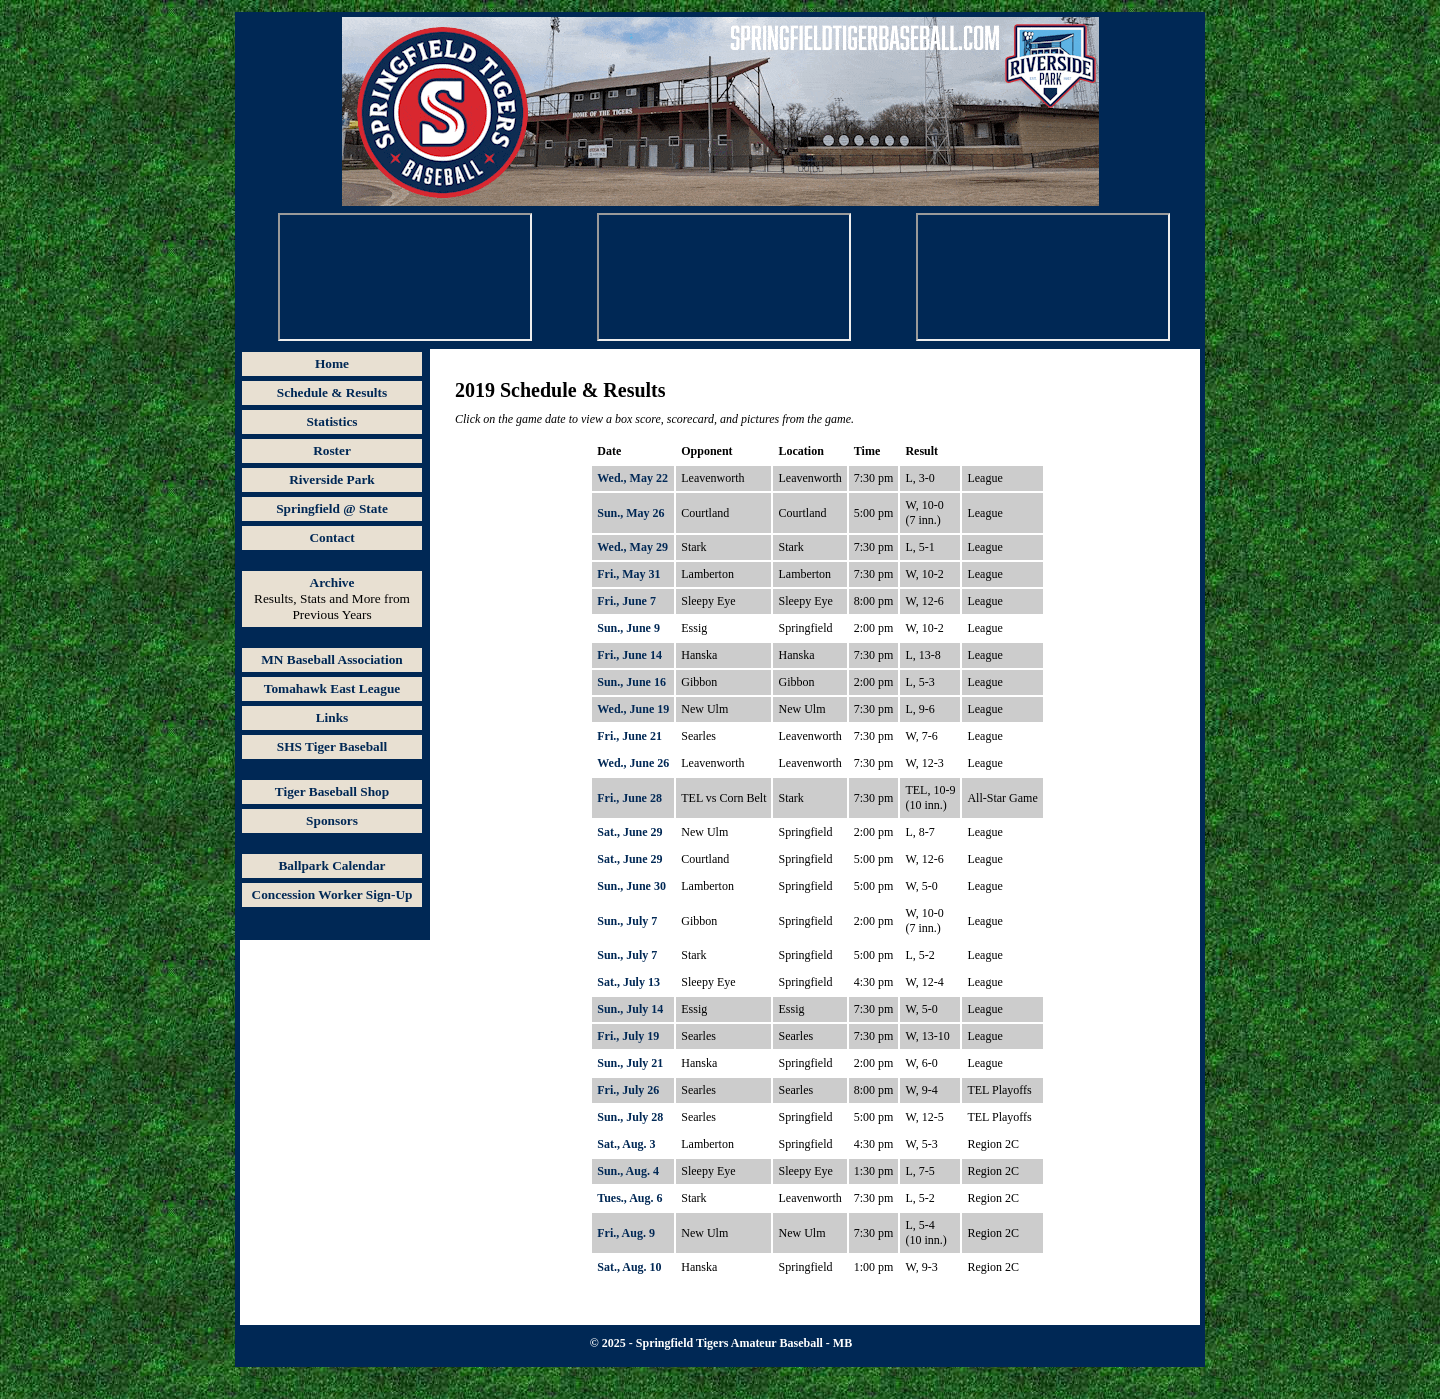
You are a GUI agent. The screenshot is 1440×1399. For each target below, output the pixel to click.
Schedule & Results (332, 392)
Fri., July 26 (628, 1090)
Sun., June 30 (631, 886)
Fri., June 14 (629, 655)
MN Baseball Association (331, 659)
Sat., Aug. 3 (626, 1144)
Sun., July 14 (630, 1009)
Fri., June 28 (629, 798)
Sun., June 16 (631, 682)
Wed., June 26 (633, 763)
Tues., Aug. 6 (629, 1198)
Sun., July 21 (630, 1063)
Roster (332, 450)
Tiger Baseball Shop (332, 791)
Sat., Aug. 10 (629, 1267)
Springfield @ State (332, 508)
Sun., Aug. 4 (628, 1171)
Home (332, 363)
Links (332, 717)
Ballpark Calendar (331, 865)
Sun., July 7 (627, 921)
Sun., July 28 (630, 1117)
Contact (331, 537)
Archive (332, 582)
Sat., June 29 (629, 832)
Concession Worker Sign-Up (332, 894)
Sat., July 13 (628, 982)
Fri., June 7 (626, 601)
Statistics (331, 421)
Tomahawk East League (332, 688)
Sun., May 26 (630, 513)
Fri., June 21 (629, 736)
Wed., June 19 (633, 709)
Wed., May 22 (632, 478)
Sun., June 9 (628, 628)
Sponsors (332, 820)
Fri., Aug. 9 (626, 1233)
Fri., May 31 (628, 574)
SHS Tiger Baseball (332, 746)
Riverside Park (332, 479)
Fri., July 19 (628, 1036)
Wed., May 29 (632, 547)
